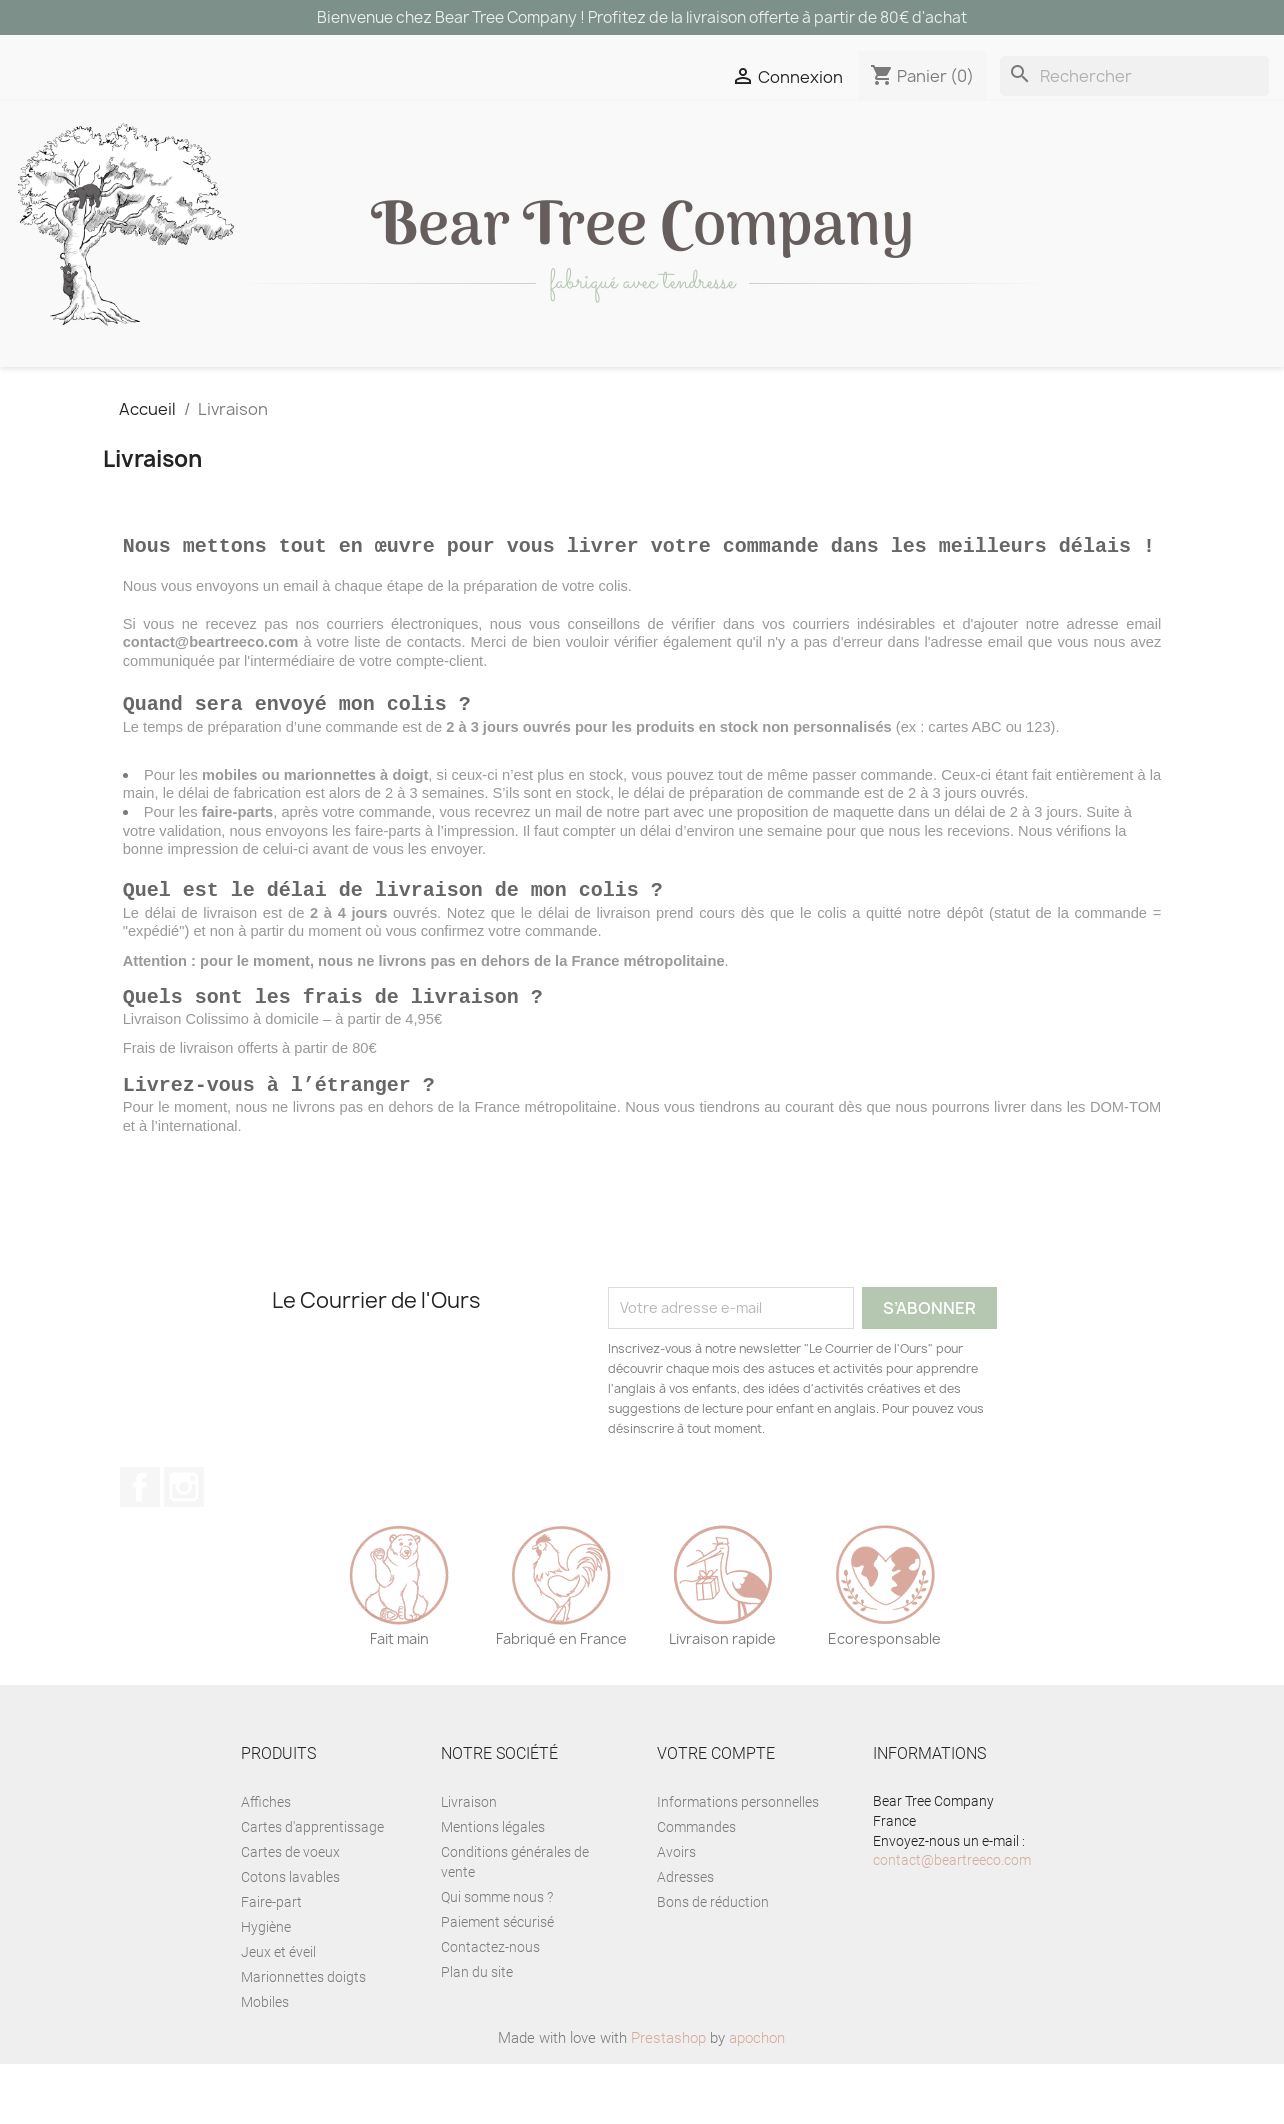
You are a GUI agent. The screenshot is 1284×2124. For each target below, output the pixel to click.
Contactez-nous (490, 2007)
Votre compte (716, 1813)
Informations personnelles (738, 1862)
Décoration (321, 359)
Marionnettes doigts (303, 2037)
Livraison (469, 1862)
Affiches (266, 1862)
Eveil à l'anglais (335, 399)
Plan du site (477, 2032)
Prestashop (668, 2098)
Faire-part (271, 1962)
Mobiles (265, 2062)
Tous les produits (122, 359)
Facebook (140, 1547)
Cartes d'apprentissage (312, 1887)
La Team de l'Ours (544, 399)
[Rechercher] (1134, 76)
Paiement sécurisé (497, 1982)
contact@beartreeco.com (952, 1920)
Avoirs (676, 1912)
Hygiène (266, 1987)
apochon (757, 2098)
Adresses (685, 1937)
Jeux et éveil (493, 359)
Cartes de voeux (290, 1912)
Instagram (184, 1547)
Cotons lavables (290, 1937)
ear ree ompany (642, 229)
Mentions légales (493, 1887)
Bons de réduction (713, 1962)
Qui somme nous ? (497, 1957)
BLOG (706, 399)
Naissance (974, 359)
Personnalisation (121, 399)
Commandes (696, 1887)
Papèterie (653, 359)
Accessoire (811, 359)
